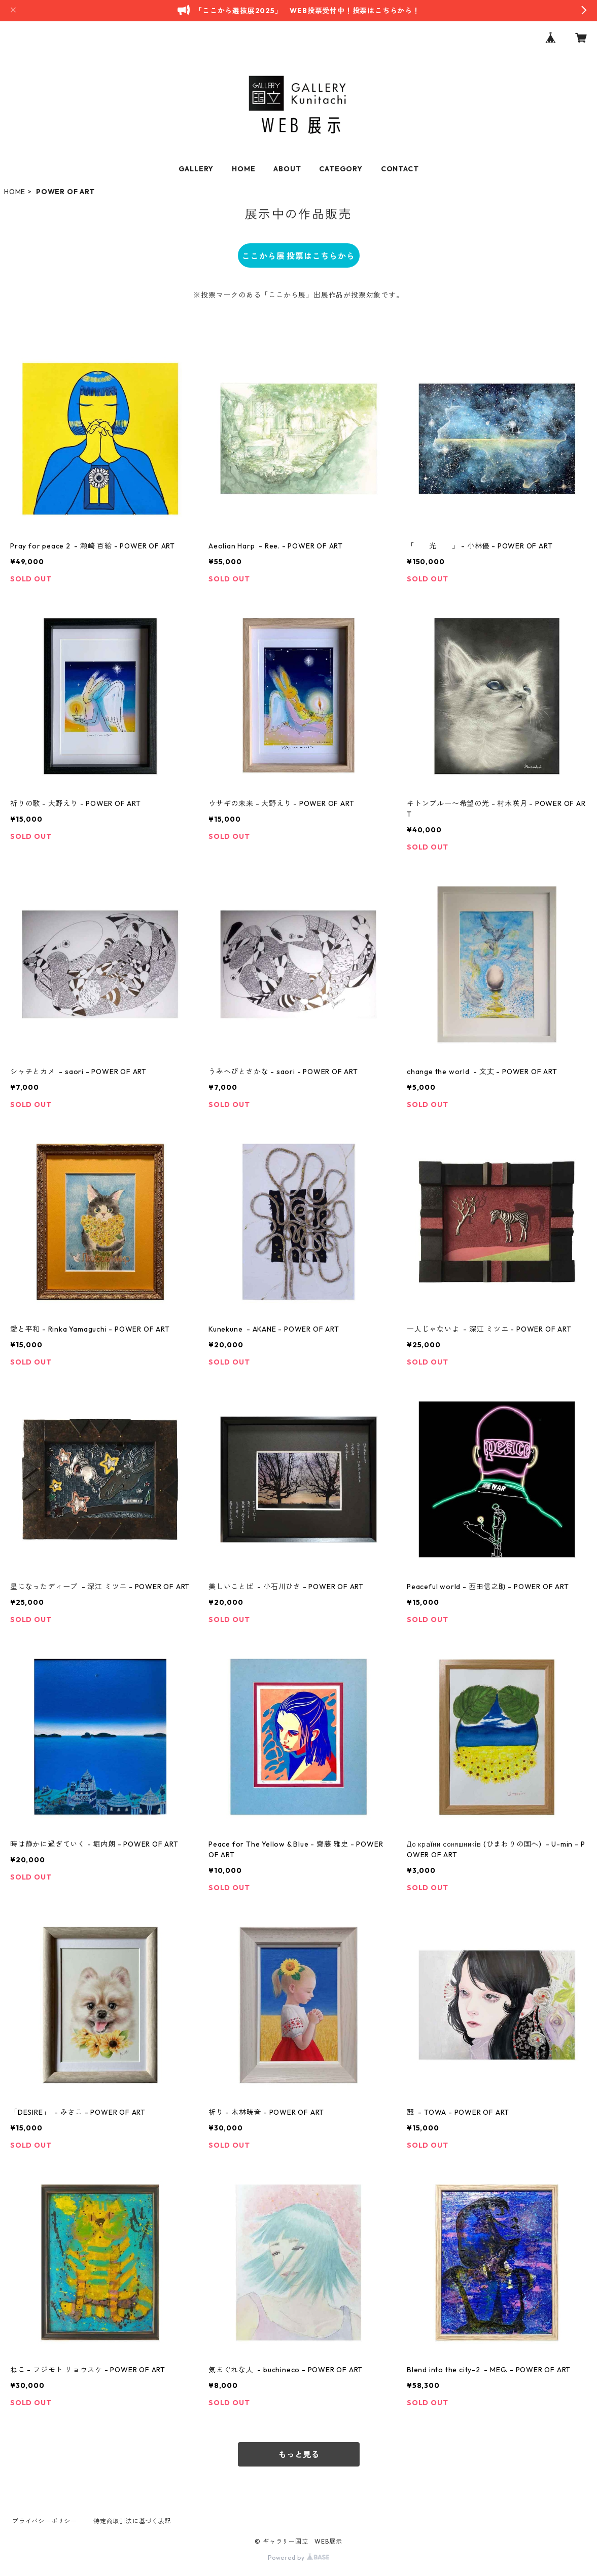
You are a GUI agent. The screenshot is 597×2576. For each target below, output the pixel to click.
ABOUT (287, 168)
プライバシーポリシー (44, 2521)
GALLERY (196, 168)
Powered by (298, 2557)
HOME (243, 168)
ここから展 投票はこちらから (298, 256)
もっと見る (298, 2454)
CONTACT (400, 168)
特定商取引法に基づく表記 (132, 2521)
